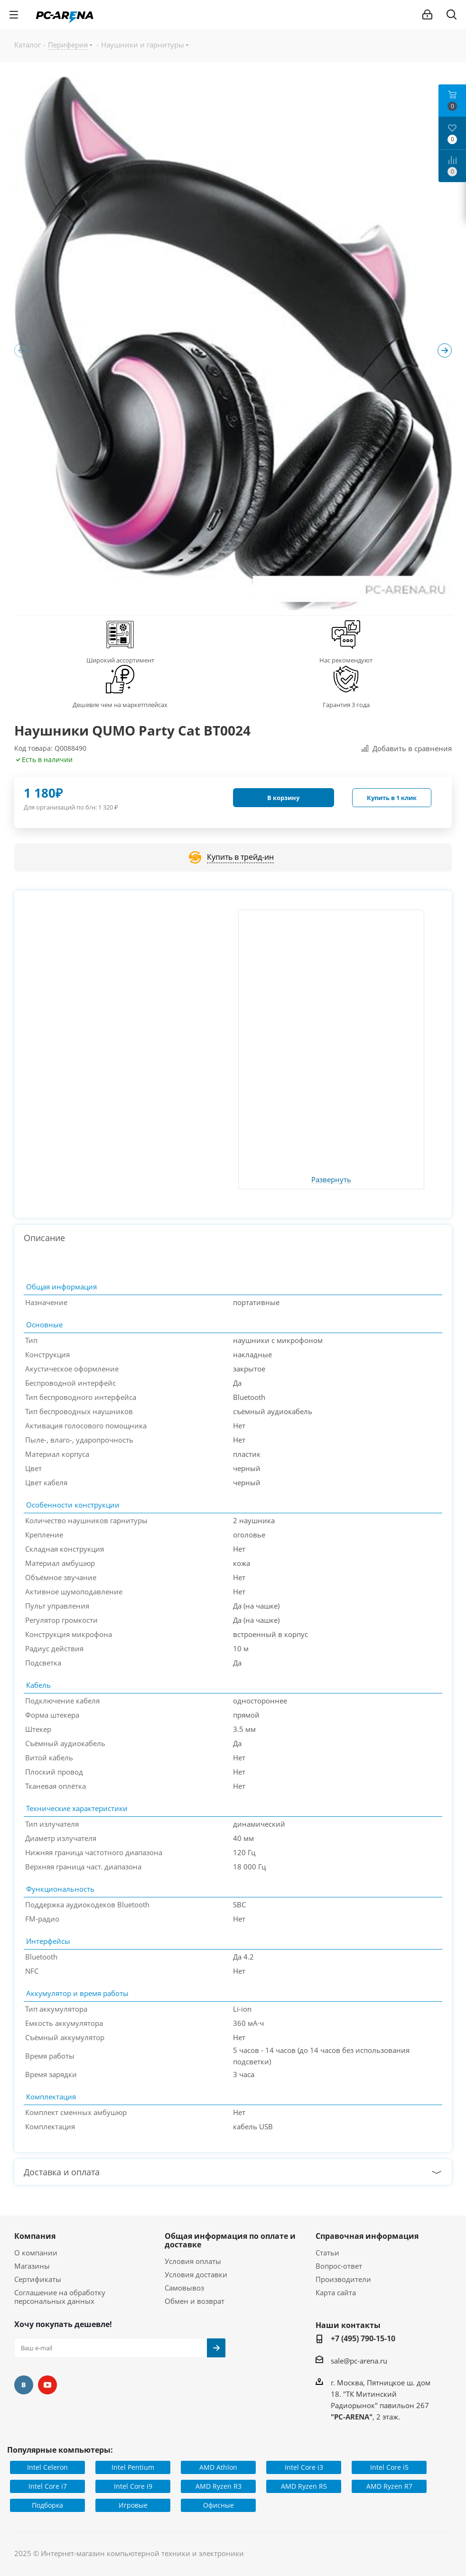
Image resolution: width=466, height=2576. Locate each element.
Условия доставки (196, 2274)
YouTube (47, 2384)
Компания (35, 2236)
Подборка (47, 2505)
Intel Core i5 (389, 2467)
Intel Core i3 (304, 2467)
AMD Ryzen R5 (304, 2486)
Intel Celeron (47, 2467)
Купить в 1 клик (392, 797)
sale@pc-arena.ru (359, 2360)
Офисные (218, 2505)
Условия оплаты (193, 2261)
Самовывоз (184, 2287)
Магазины (32, 2266)
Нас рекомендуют (346, 660)
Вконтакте (23, 2384)
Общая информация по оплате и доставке (230, 2240)
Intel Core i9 (133, 2486)
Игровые (133, 2505)
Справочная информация (367, 2236)
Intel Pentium (133, 2467)
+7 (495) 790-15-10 (363, 2338)
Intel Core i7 (47, 2486)
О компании (35, 2252)
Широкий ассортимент (120, 660)
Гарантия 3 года (346, 704)
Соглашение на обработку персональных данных (59, 2297)
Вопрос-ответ (339, 2266)
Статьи (327, 2252)
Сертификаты (37, 2279)
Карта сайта (336, 2292)
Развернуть (331, 1180)
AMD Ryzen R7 (389, 2486)
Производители (343, 2279)
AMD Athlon (218, 2467)
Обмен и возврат (194, 2301)
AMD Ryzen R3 (219, 2486)
